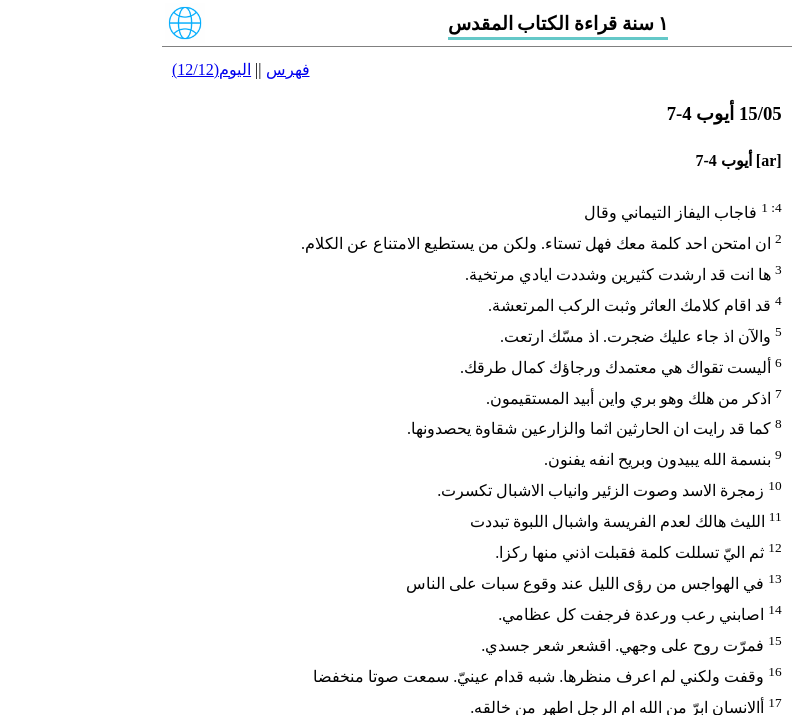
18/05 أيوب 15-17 (730, 167)
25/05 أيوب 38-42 (730, 424)
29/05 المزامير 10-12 (719, 572)
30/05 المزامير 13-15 (719, 608)
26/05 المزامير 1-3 (727, 461)
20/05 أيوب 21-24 (730, 240)
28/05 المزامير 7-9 (727, 535)
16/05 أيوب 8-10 (734, 93)
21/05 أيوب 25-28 (730, 277)
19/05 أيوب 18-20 (730, 204)
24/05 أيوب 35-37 (730, 388)
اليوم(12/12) (49, 69)
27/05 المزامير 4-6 (727, 498)
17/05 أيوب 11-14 (731, 130)
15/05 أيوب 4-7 (738, 56)
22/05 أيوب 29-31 (730, 314)
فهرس (126, 69)
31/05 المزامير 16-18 (719, 645)
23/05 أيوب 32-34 (730, 351)
